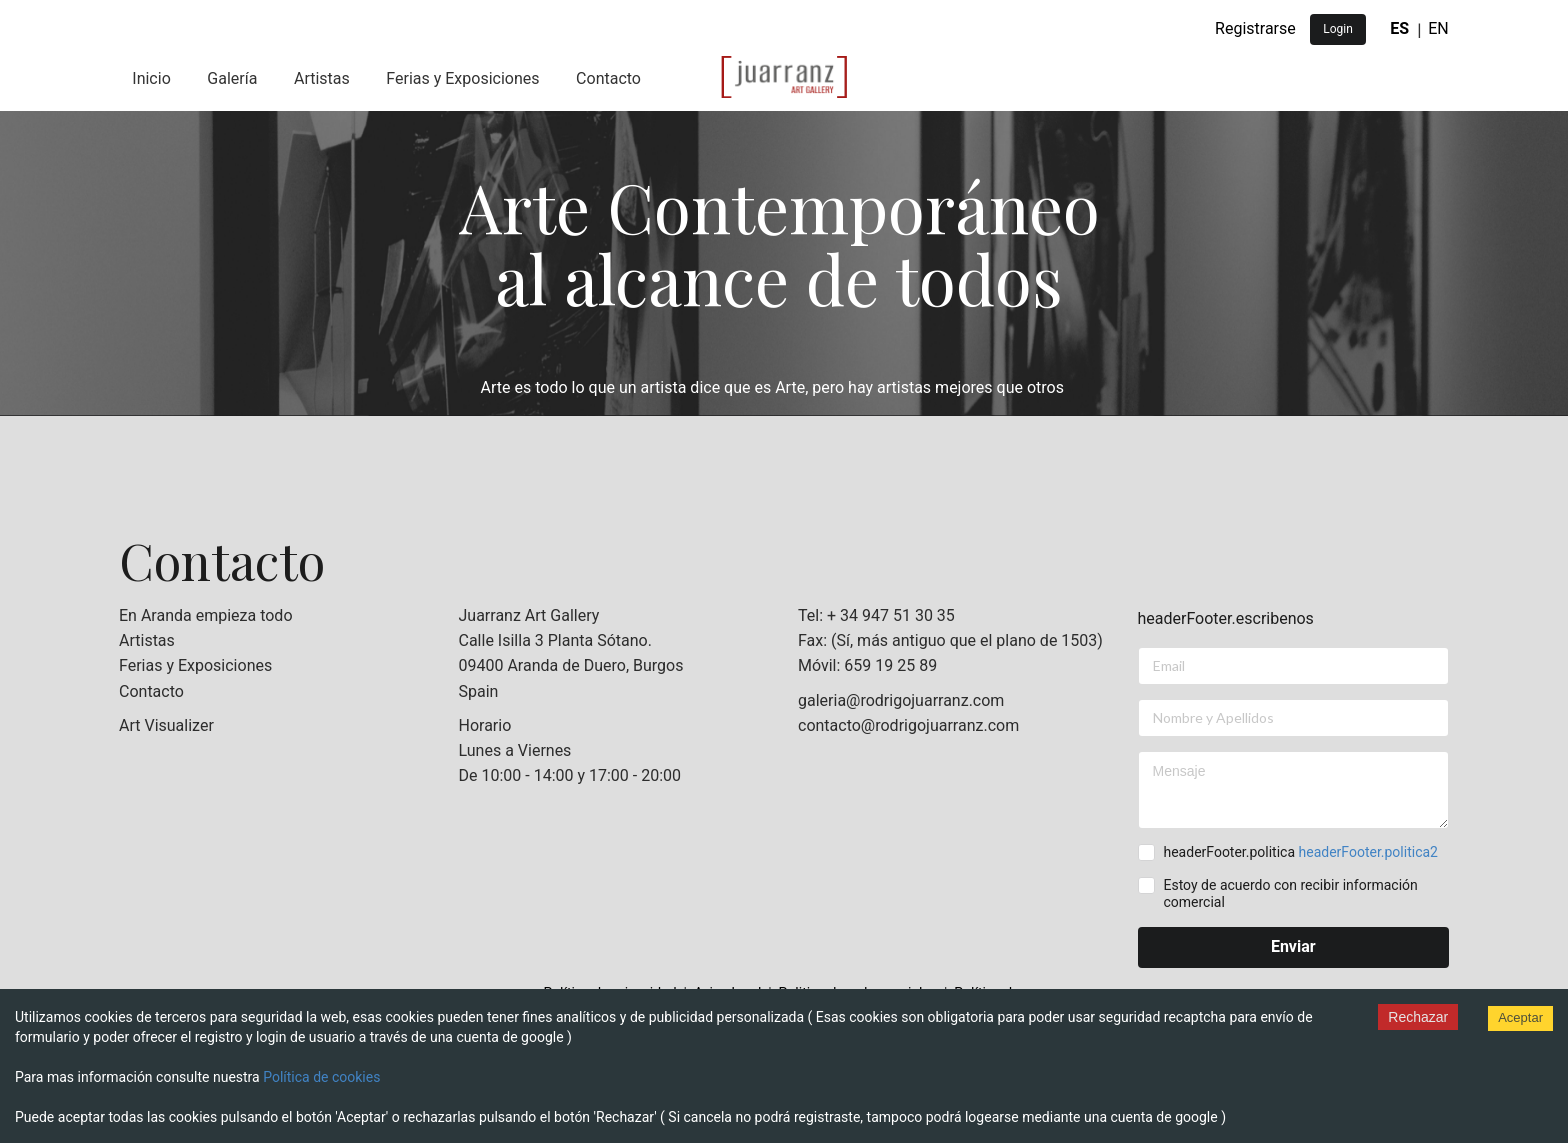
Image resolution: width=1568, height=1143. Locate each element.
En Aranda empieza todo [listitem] (206, 616)
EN (1438, 28)
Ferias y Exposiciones (462, 78)
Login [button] (1338, 29)
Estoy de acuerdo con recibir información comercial (1290, 893)
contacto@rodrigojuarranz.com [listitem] (908, 725)
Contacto (608, 78)
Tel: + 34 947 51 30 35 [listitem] (876, 616)
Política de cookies (321, 1077)
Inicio (151, 78)
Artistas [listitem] (147, 640)
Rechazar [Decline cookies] (1418, 1017)
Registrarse (1255, 28)
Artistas (322, 78)
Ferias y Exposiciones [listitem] (195, 665)
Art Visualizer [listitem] (166, 726)
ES (1399, 28)
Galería (232, 78)
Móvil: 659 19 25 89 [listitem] (867, 665)
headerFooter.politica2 (1368, 852)
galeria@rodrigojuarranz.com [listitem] (901, 701)
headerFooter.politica (1300, 852)
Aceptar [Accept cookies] (1520, 1017)
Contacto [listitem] (151, 691)
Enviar (1293, 946)
